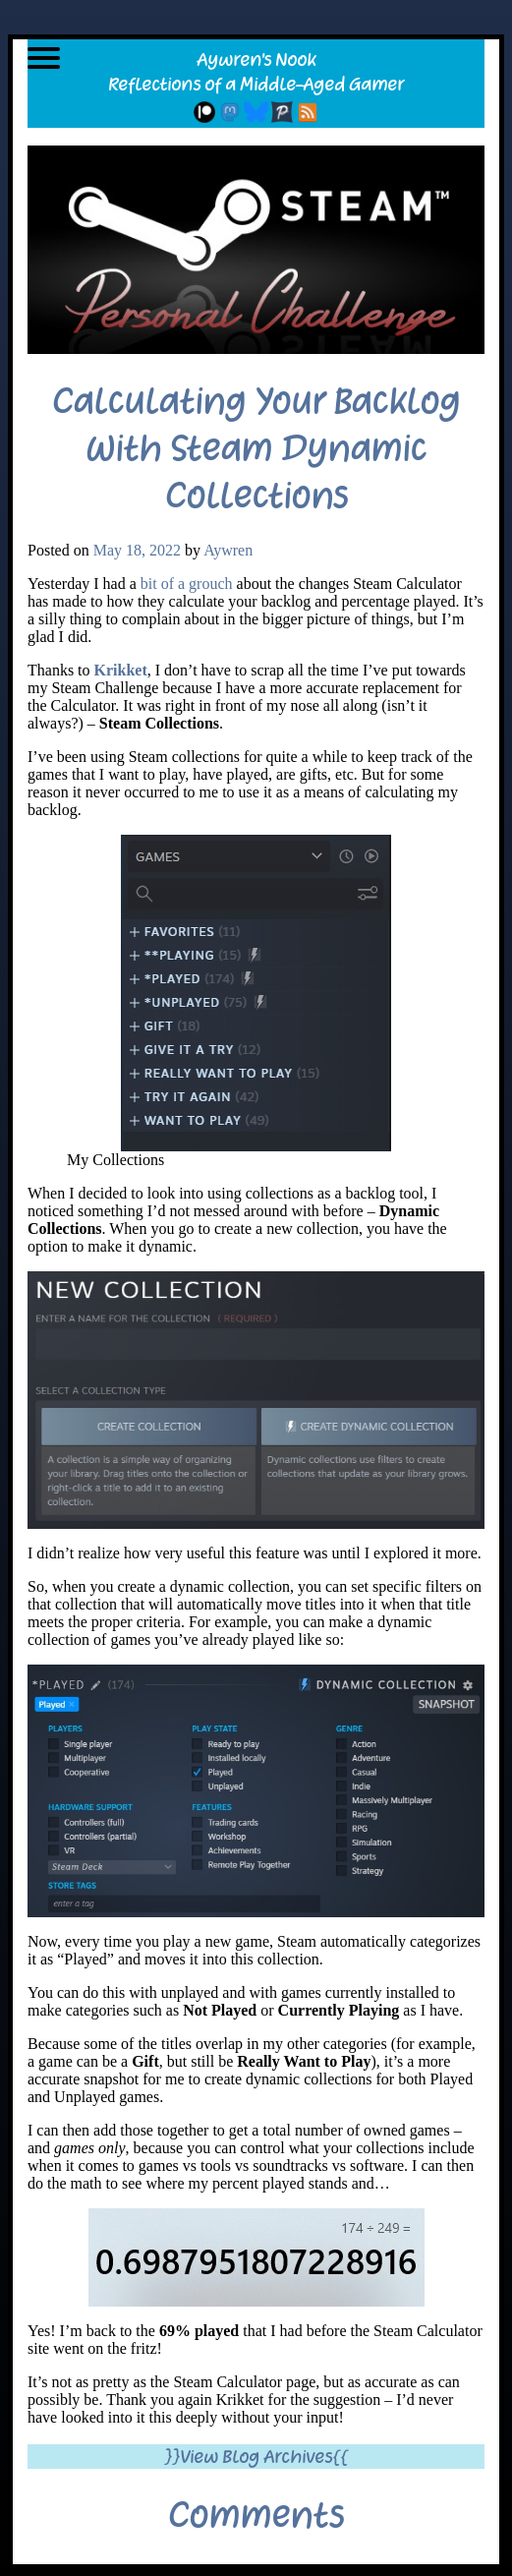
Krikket (120, 670)
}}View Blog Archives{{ (256, 2456)
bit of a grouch (187, 583)
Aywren (228, 550)
